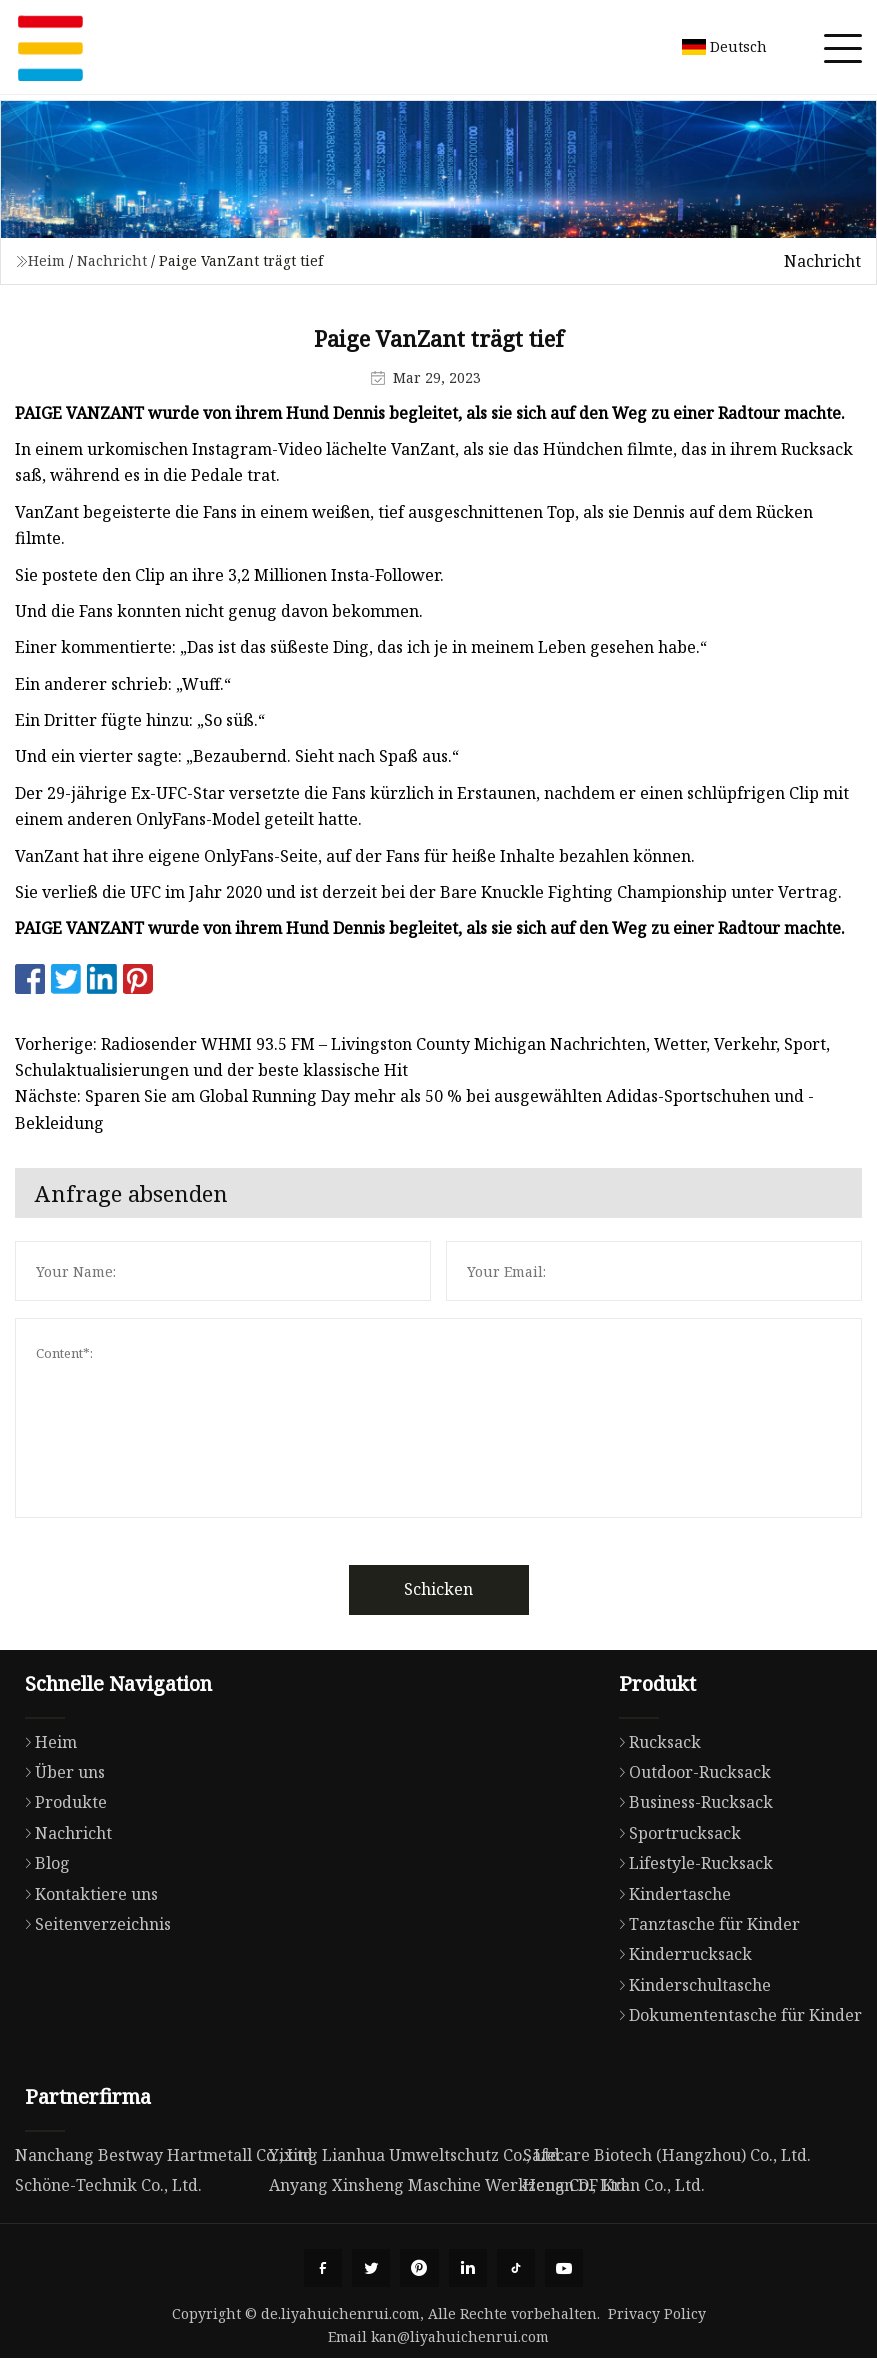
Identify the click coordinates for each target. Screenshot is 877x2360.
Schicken (438, 1589)
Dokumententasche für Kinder (735, 2015)
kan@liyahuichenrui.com (460, 2338)
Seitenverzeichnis (93, 1924)
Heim (46, 260)
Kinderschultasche (690, 1985)
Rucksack (655, 1742)
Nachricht (112, 260)
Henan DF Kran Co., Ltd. (614, 2185)
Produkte (61, 1802)
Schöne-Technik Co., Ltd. (108, 2185)
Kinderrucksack (680, 1954)
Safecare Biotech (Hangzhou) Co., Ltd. (667, 2155)
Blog (42, 1863)
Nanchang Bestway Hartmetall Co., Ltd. (166, 2155)
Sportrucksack (675, 1833)
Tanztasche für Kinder (704, 1924)
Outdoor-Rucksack (690, 1772)
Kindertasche (670, 1894)
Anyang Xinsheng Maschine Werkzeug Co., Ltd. (449, 2185)
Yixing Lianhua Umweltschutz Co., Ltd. (416, 2155)
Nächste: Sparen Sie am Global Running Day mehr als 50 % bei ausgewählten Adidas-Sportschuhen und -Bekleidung (414, 1109)
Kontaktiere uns (86, 1894)
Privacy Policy (657, 2315)
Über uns (60, 1772)
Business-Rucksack (691, 1802)
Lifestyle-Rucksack (691, 1863)
